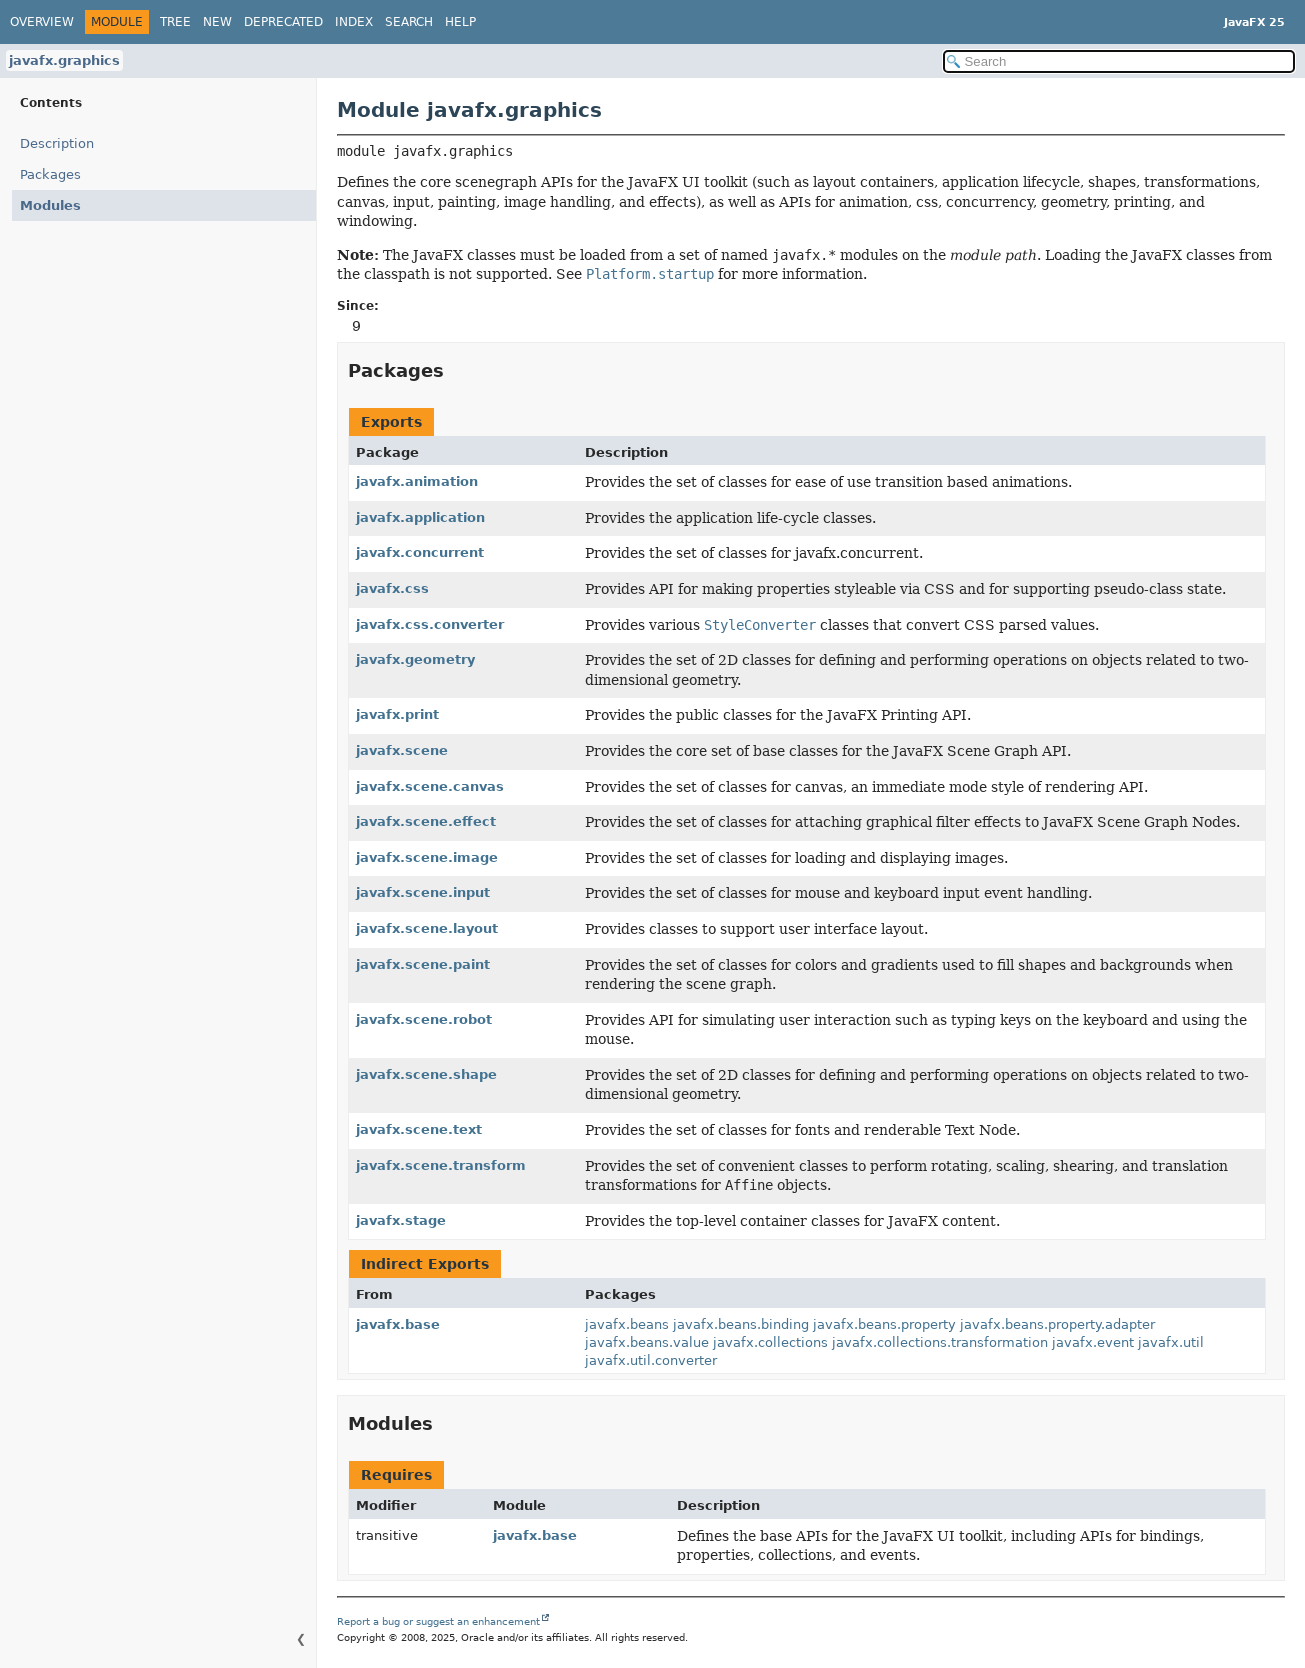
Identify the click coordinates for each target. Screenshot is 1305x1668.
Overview (42, 22)
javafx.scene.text (419, 1129)
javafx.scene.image (427, 857)
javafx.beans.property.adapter (1057, 1324)
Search (409, 22)
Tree (175, 22)
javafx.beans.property (884, 1324)
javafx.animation (417, 481)
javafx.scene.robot (424, 1019)
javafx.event (1093, 1342)
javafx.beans (627, 1324)
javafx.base (398, 1324)
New (217, 22)
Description (61, 143)
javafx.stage (401, 1220)
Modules (47, 205)
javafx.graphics (64, 60)
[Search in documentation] (1119, 61)
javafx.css (392, 588)
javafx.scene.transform (441, 1165)
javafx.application (420, 517)
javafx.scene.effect (426, 821)
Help (460, 22)
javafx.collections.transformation (940, 1342)
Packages (50, 174)
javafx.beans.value (647, 1342)
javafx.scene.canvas (430, 786)
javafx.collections (770, 1342)
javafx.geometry (415, 659)
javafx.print (397, 714)
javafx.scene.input (423, 892)
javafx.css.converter (430, 624)
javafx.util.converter (651, 1360)
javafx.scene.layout (427, 928)
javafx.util (1171, 1342)
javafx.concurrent (420, 552)
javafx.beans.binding (741, 1324)
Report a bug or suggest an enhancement (438, 1621)
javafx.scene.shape (426, 1074)
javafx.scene (402, 750)
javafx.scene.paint (423, 964)
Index (354, 22)
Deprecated (283, 22)
